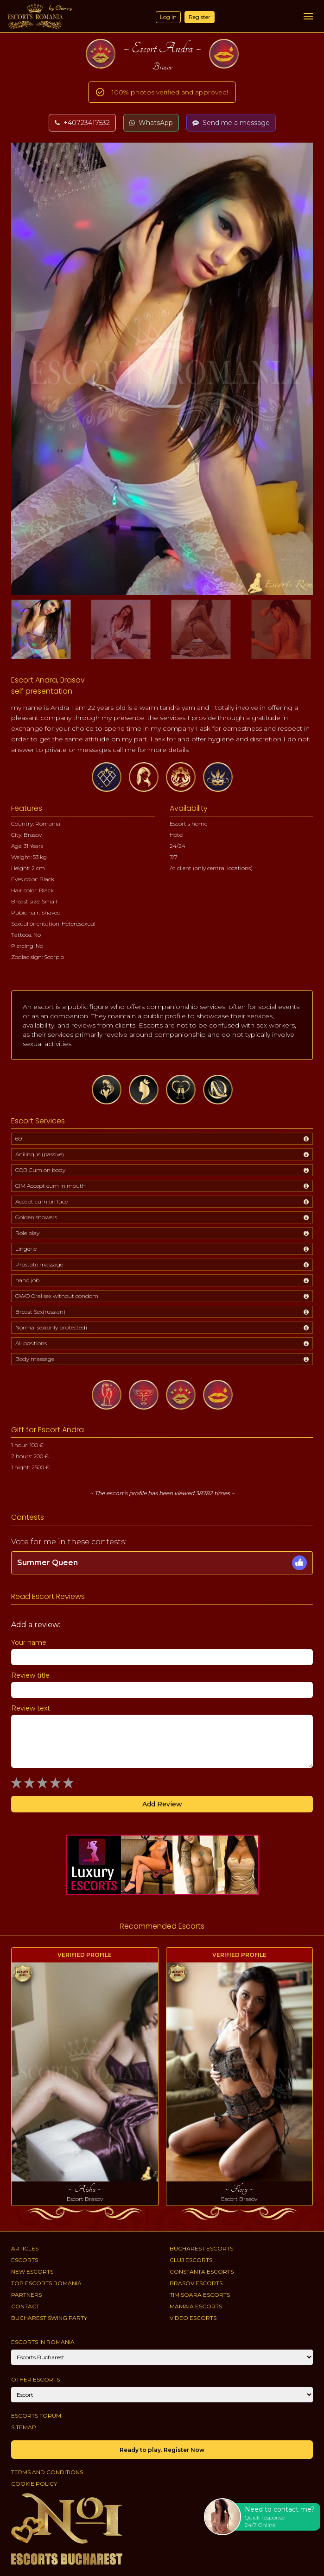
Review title (30, 1675)
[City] (162, 2357)
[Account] (162, 2394)
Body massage (34, 1358)
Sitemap (23, 2427)
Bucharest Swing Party (49, 2317)
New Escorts (32, 2271)
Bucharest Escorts (201, 2248)
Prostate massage (39, 1264)
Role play (27, 1232)
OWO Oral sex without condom (56, 1295)
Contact (25, 2306)
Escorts (24, 2259)
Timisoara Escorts (200, 2294)
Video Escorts (193, 2317)
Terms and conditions (47, 2472)
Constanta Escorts (202, 2271)
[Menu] (308, 16)
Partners (26, 2294)
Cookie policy (34, 2483)
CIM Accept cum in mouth (50, 1185)
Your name (28, 1642)
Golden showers (36, 1217)
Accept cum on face (41, 1201)
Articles (24, 2248)
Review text (30, 1708)
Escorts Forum (36, 2415)
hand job (27, 1280)
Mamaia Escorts (196, 2306)
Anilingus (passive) (39, 1154)
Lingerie (26, 1248)
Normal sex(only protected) (51, 1327)
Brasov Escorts (196, 2283)
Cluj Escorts (191, 2259)
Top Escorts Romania (46, 2283)
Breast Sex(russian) (40, 1311)
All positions (31, 1343)
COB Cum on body (40, 1169)
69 (18, 1138)
